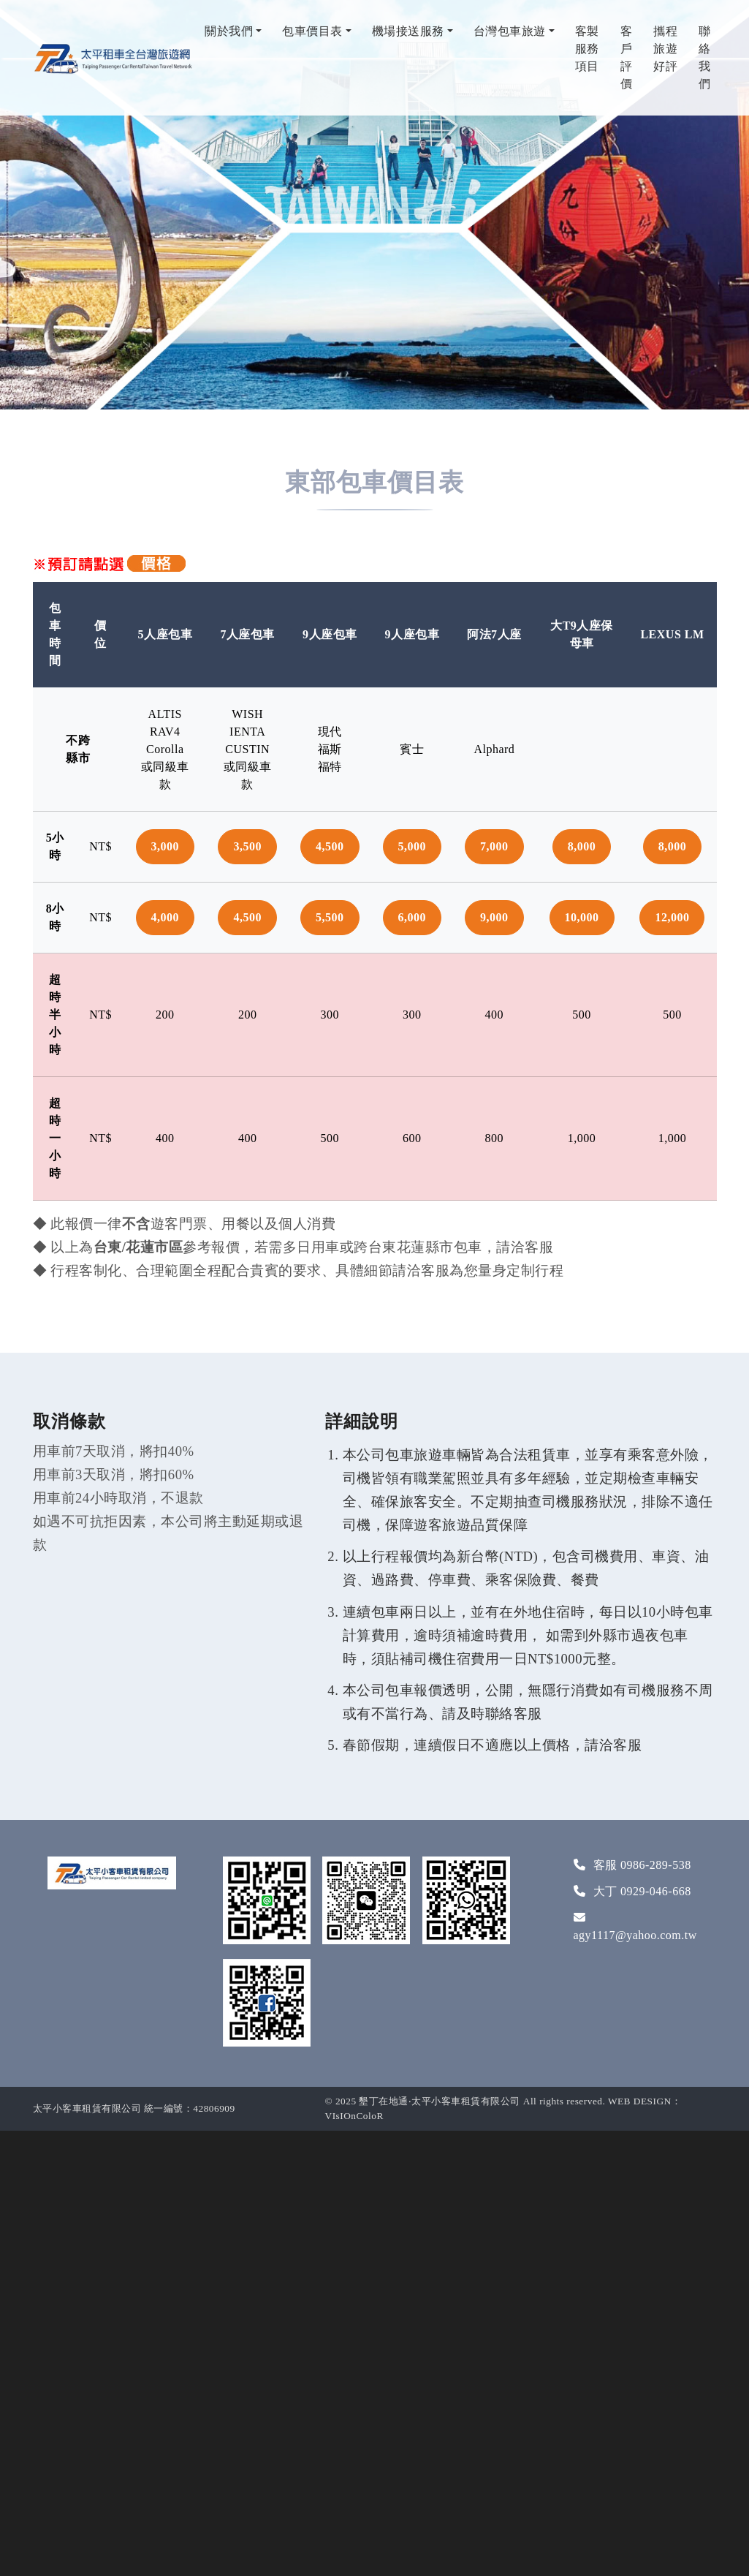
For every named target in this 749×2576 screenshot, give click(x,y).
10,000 (582, 917)
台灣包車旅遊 (510, 31)
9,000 (494, 917)
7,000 (494, 846)
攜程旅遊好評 (665, 48)
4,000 (165, 917)
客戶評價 (626, 57)
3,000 (165, 846)
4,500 (330, 846)
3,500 (247, 846)
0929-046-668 (655, 1891)
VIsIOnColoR (354, 2115)
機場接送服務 (408, 31)
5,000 (412, 846)
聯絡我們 (705, 57)
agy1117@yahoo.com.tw (635, 1935)
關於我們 (229, 31)
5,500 (330, 917)
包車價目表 (312, 31)
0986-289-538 (655, 1865)
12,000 (672, 917)
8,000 (582, 846)
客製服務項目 (587, 48)
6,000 (412, 917)
